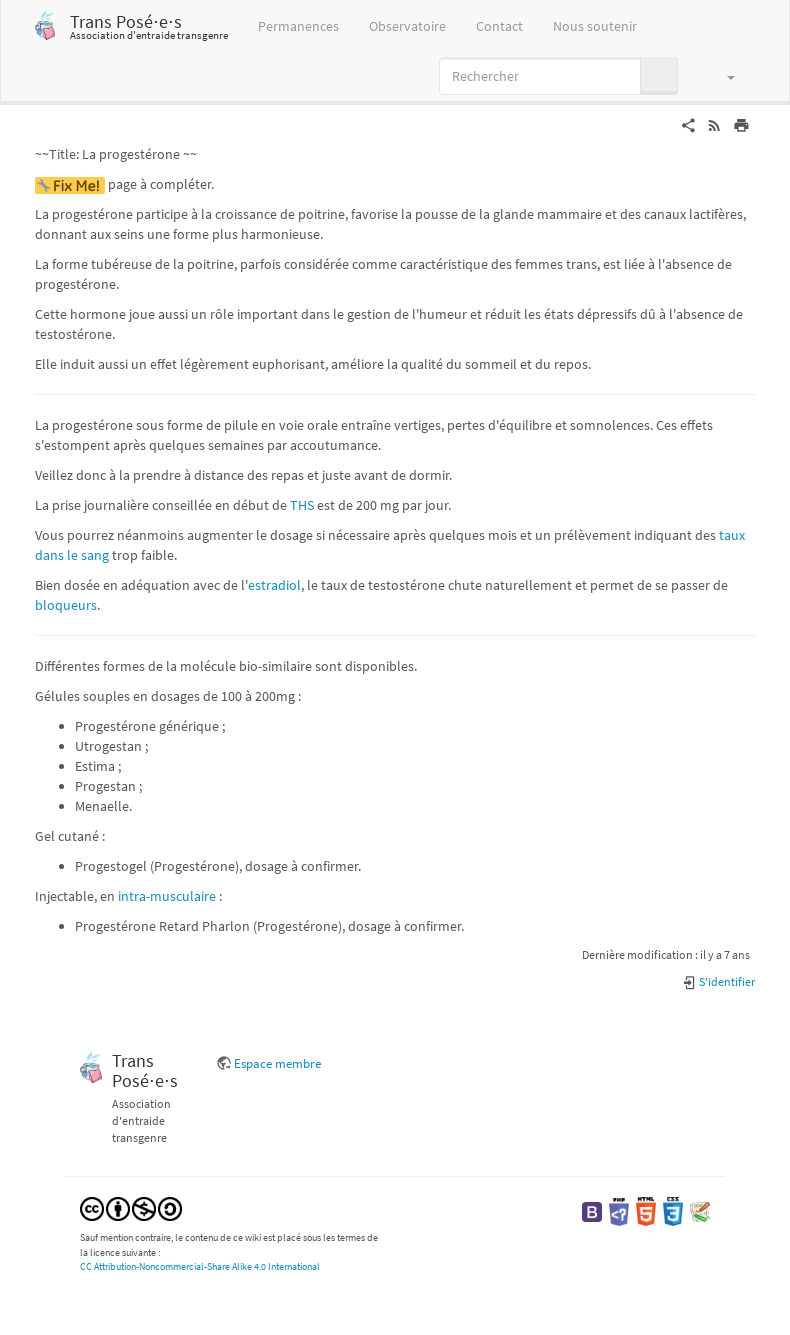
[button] (721, 76)
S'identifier (718, 981)
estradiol (274, 585)
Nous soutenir (595, 26)
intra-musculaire (167, 896)
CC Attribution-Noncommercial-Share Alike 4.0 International (200, 1266)
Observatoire (407, 26)
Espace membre (277, 1063)
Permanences (298, 26)
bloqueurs (66, 605)
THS (302, 505)
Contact (499, 26)
